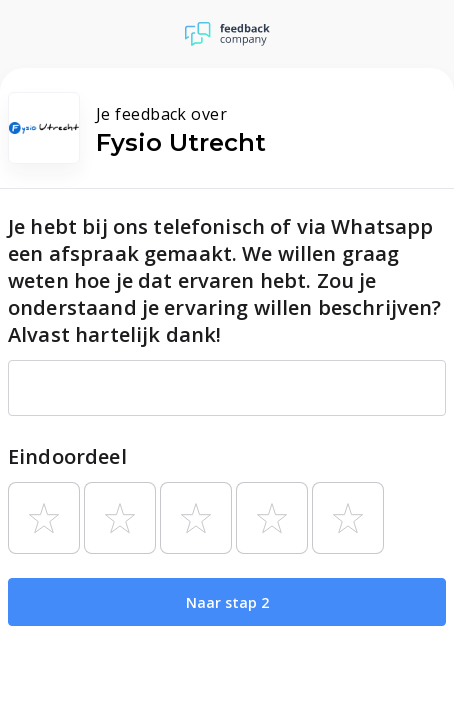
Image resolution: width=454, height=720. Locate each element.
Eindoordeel (67, 456)
